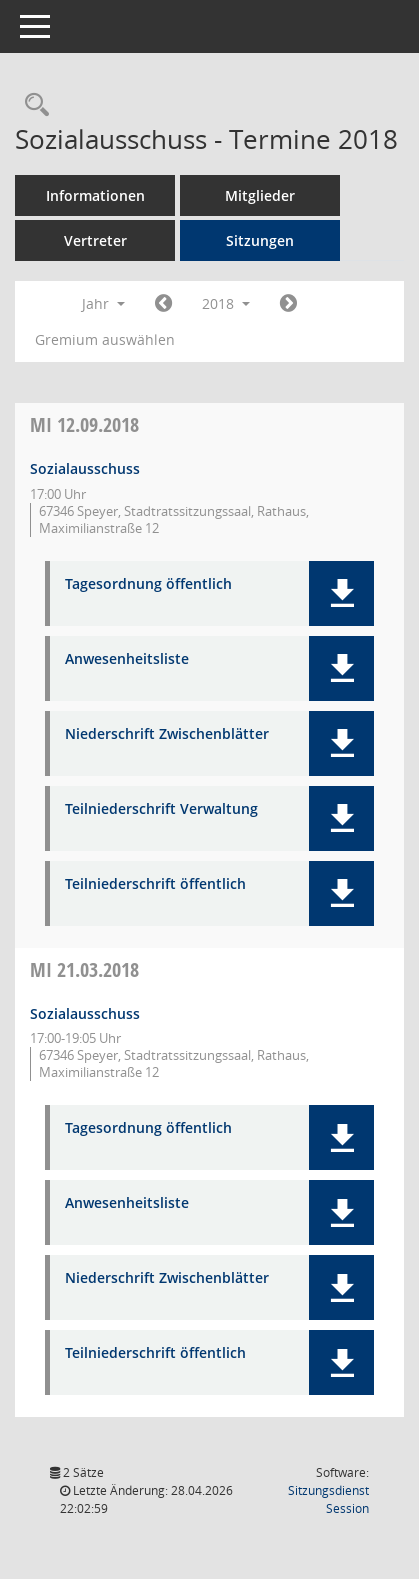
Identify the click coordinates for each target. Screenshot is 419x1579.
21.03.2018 (84, 969)
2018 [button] (226, 303)
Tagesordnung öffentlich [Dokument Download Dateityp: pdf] (148, 584)
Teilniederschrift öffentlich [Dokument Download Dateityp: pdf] (155, 884)
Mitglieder (260, 195)
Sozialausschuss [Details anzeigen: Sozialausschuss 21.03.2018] (85, 1013)
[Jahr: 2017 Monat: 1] (163, 304)
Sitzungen (260, 240)
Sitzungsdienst (328, 1499)
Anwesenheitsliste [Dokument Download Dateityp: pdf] (127, 659)
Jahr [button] (103, 303)
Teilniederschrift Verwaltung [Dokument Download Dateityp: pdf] (161, 809)
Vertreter (95, 240)
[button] (341, 593)
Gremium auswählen (105, 339)
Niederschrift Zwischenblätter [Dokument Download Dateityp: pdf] (167, 734)
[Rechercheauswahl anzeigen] (32, 105)
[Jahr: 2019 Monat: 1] (288, 304)
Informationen (95, 195)
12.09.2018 (84, 424)
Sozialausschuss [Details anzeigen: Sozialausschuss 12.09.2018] (85, 468)
